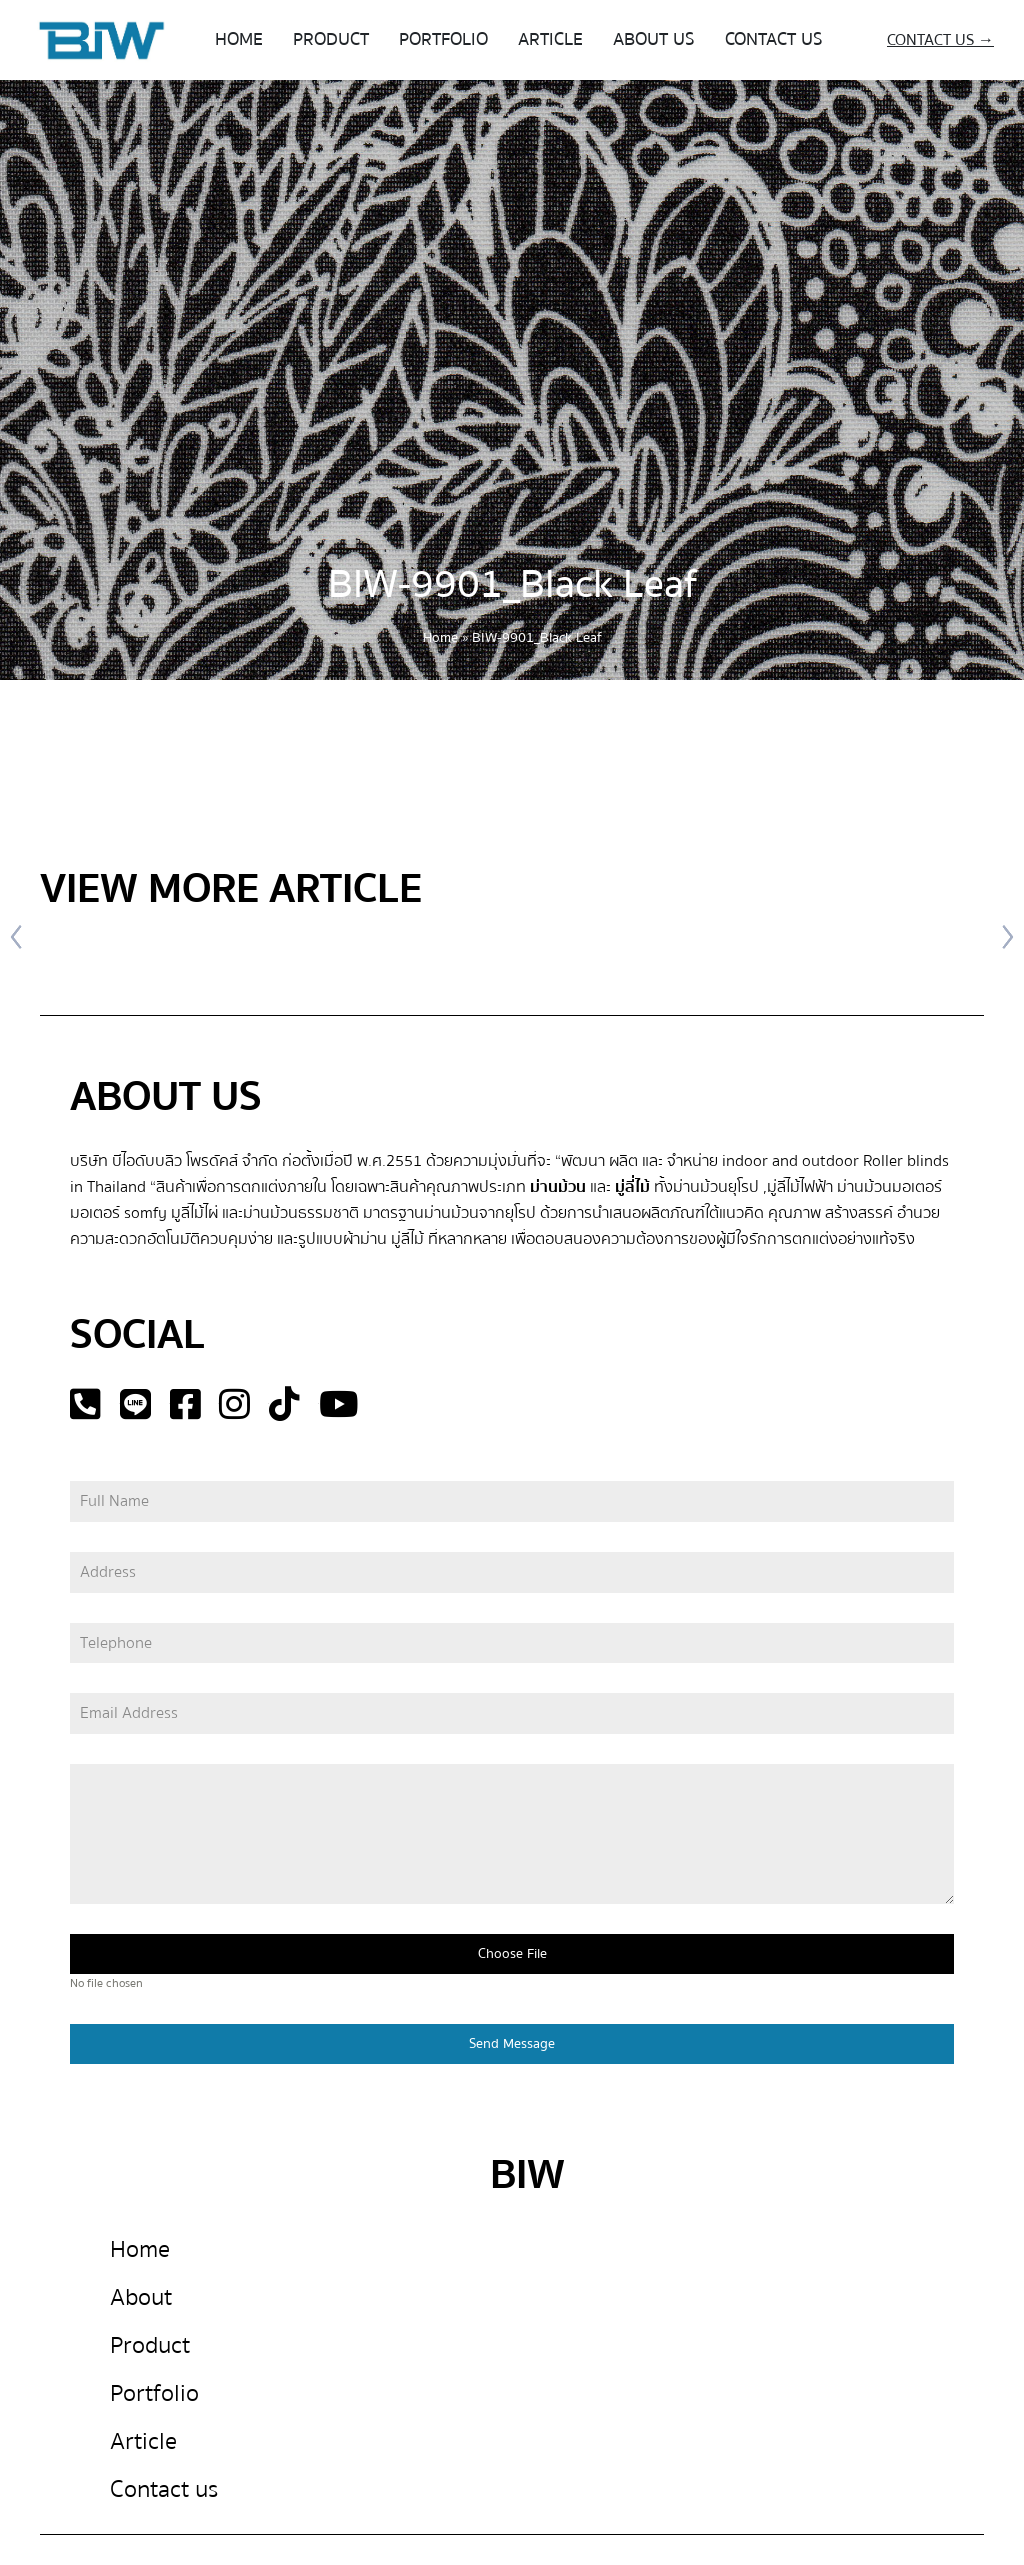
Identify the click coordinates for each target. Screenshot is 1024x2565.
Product (150, 2345)
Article (143, 2441)
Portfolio (154, 2393)
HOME (239, 39)
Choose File (512, 1954)
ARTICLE (550, 39)
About (141, 2297)
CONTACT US (774, 39)
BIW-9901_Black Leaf (512, 584)
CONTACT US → (940, 40)
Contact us (164, 2489)
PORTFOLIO (443, 39)
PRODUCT (331, 39)
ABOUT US (654, 39)
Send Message (512, 2044)
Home (440, 638)
